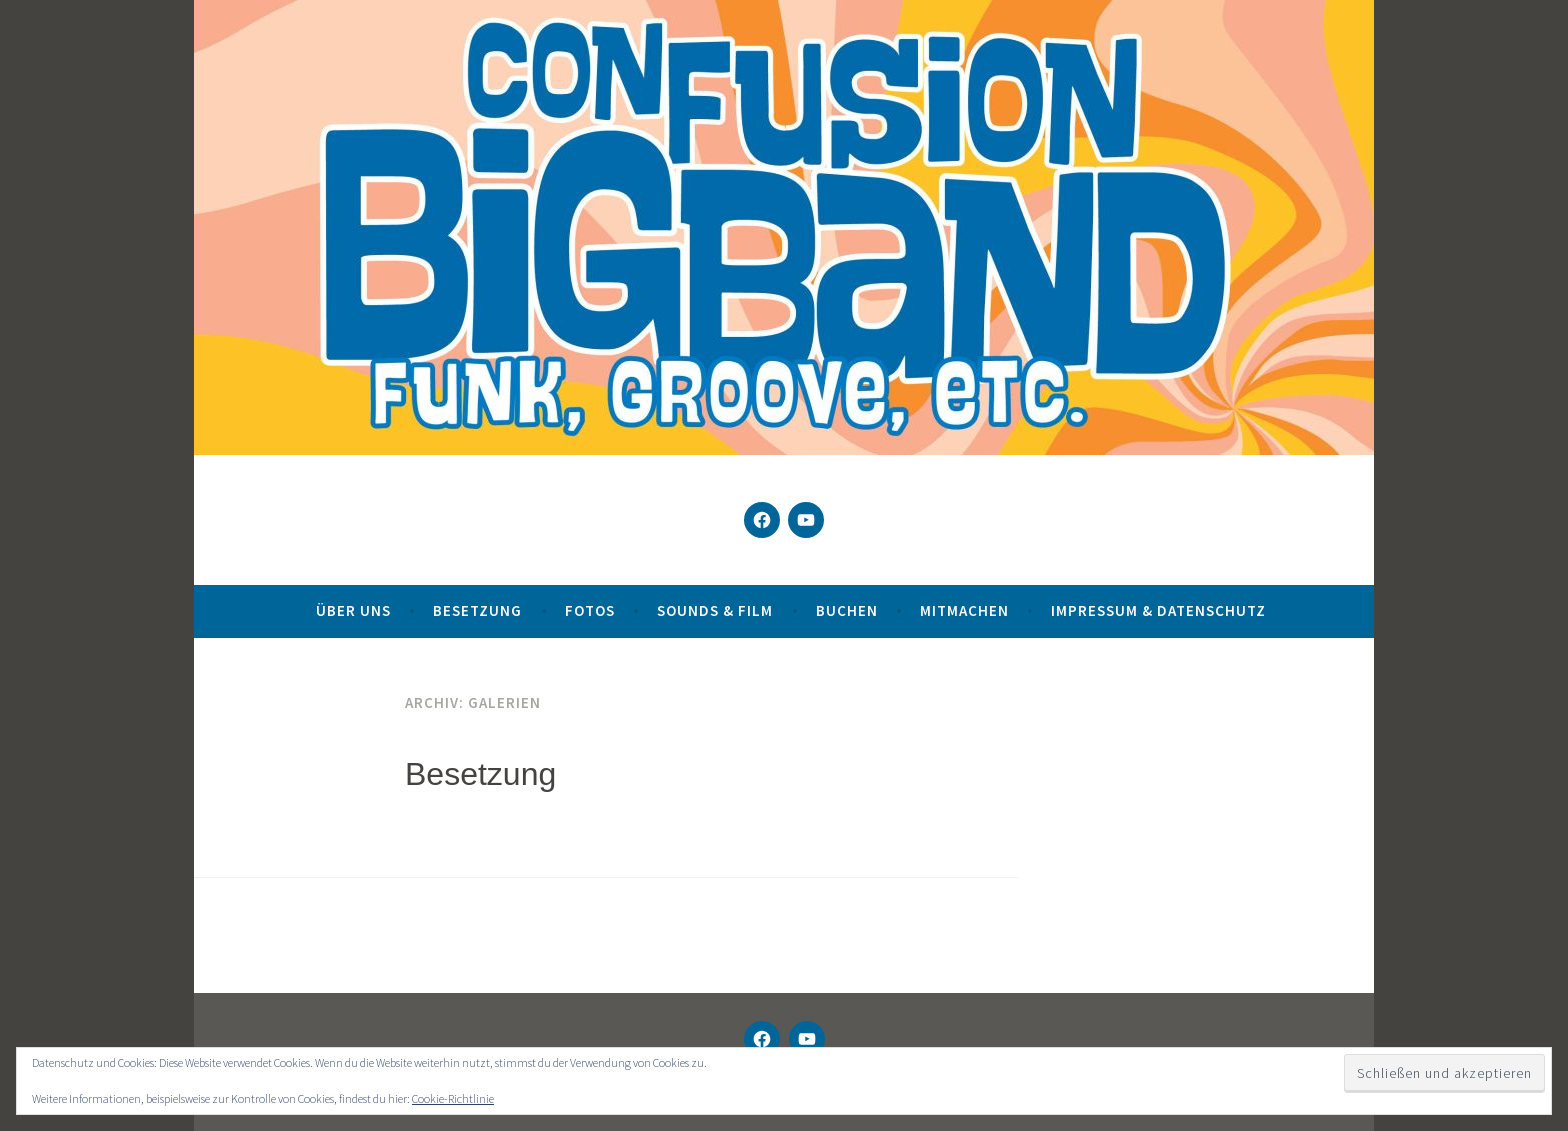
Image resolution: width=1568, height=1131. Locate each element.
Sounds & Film (715, 610)
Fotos (590, 610)
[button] (44, 1087)
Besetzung (477, 610)
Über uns (353, 610)
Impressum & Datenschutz (1158, 610)
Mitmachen (964, 610)
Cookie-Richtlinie (453, 1098)
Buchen (847, 610)
